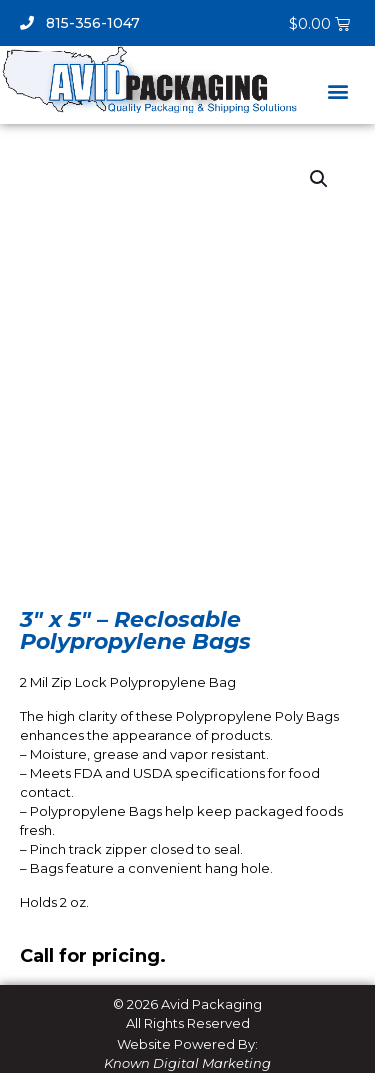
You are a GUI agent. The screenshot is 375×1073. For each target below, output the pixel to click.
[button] (337, 91)
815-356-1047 (80, 23)
